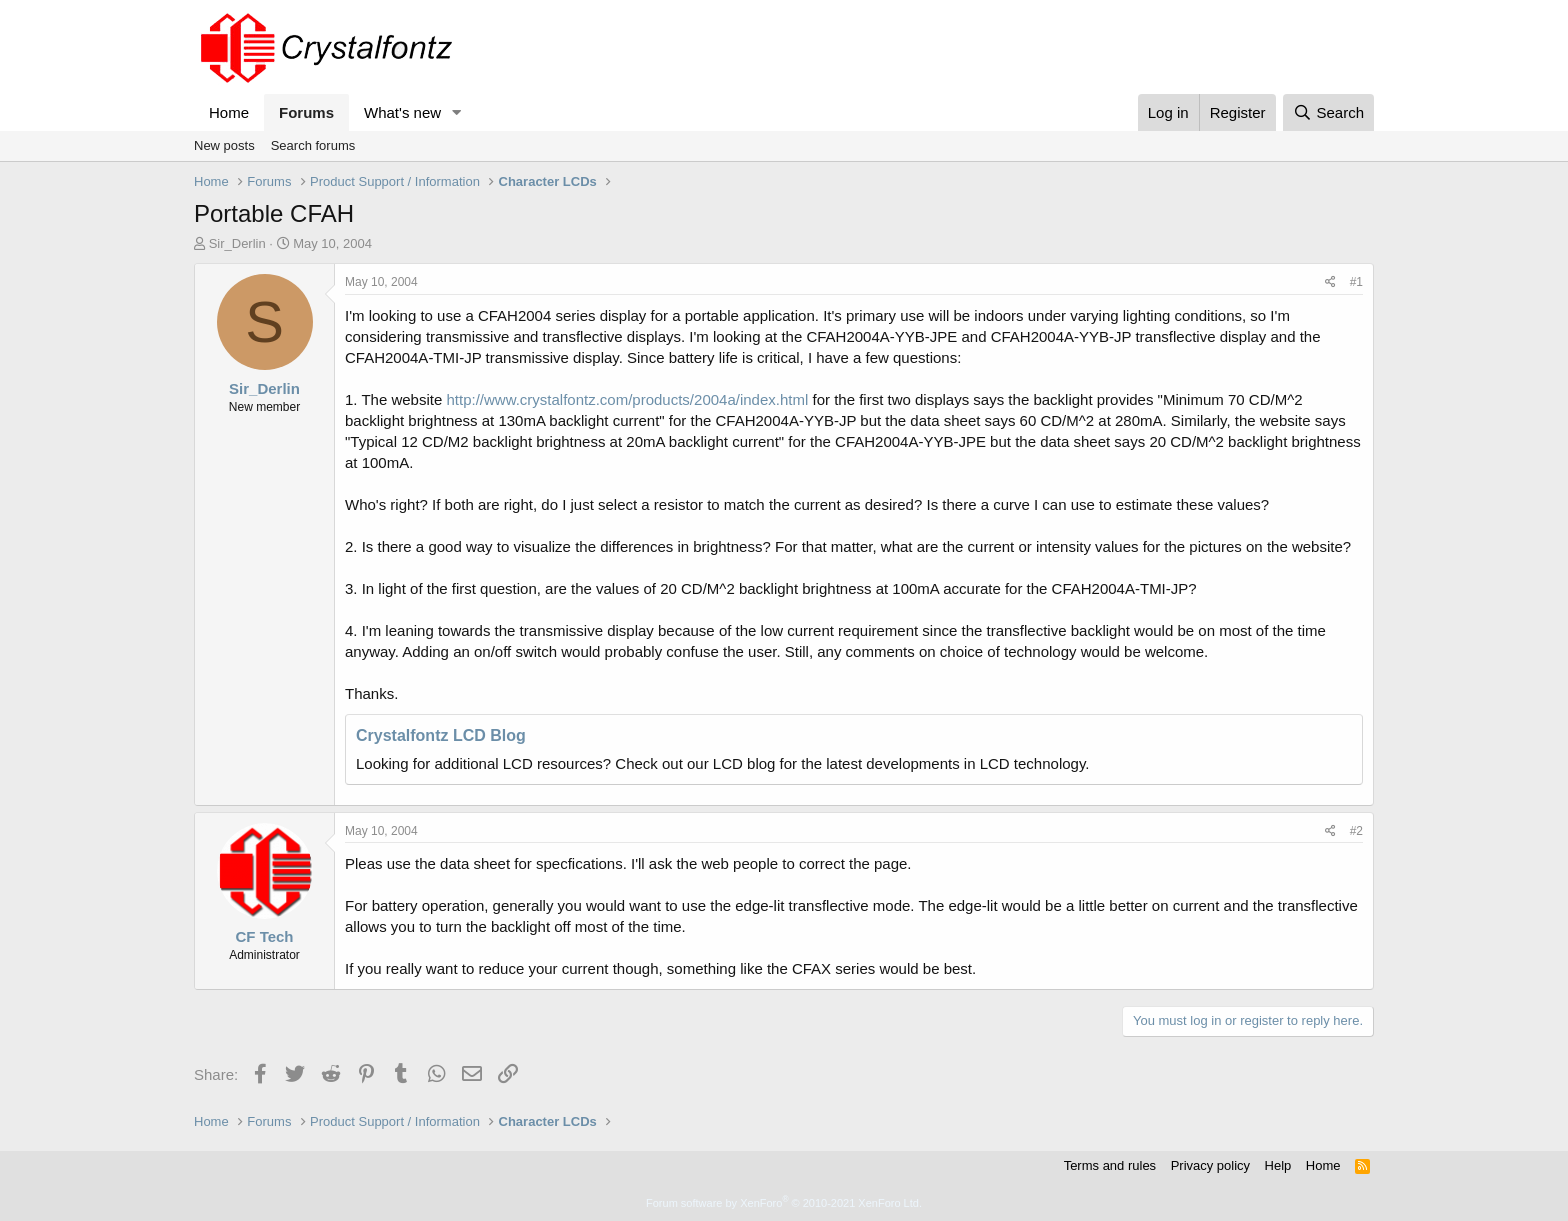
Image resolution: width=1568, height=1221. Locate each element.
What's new (402, 112)
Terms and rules (1110, 1165)
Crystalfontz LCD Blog (441, 735)
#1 (1356, 282)
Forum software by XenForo (784, 1203)
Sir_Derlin (237, 243)
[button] (457, 112)
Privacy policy (1210, 1165)
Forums (306, 112)
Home (229, 112)
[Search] (1328, 112)
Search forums (313, 145)
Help (1278, 1165)
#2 (1356, 831)
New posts (224, 145)
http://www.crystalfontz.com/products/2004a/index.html (627, 399)
